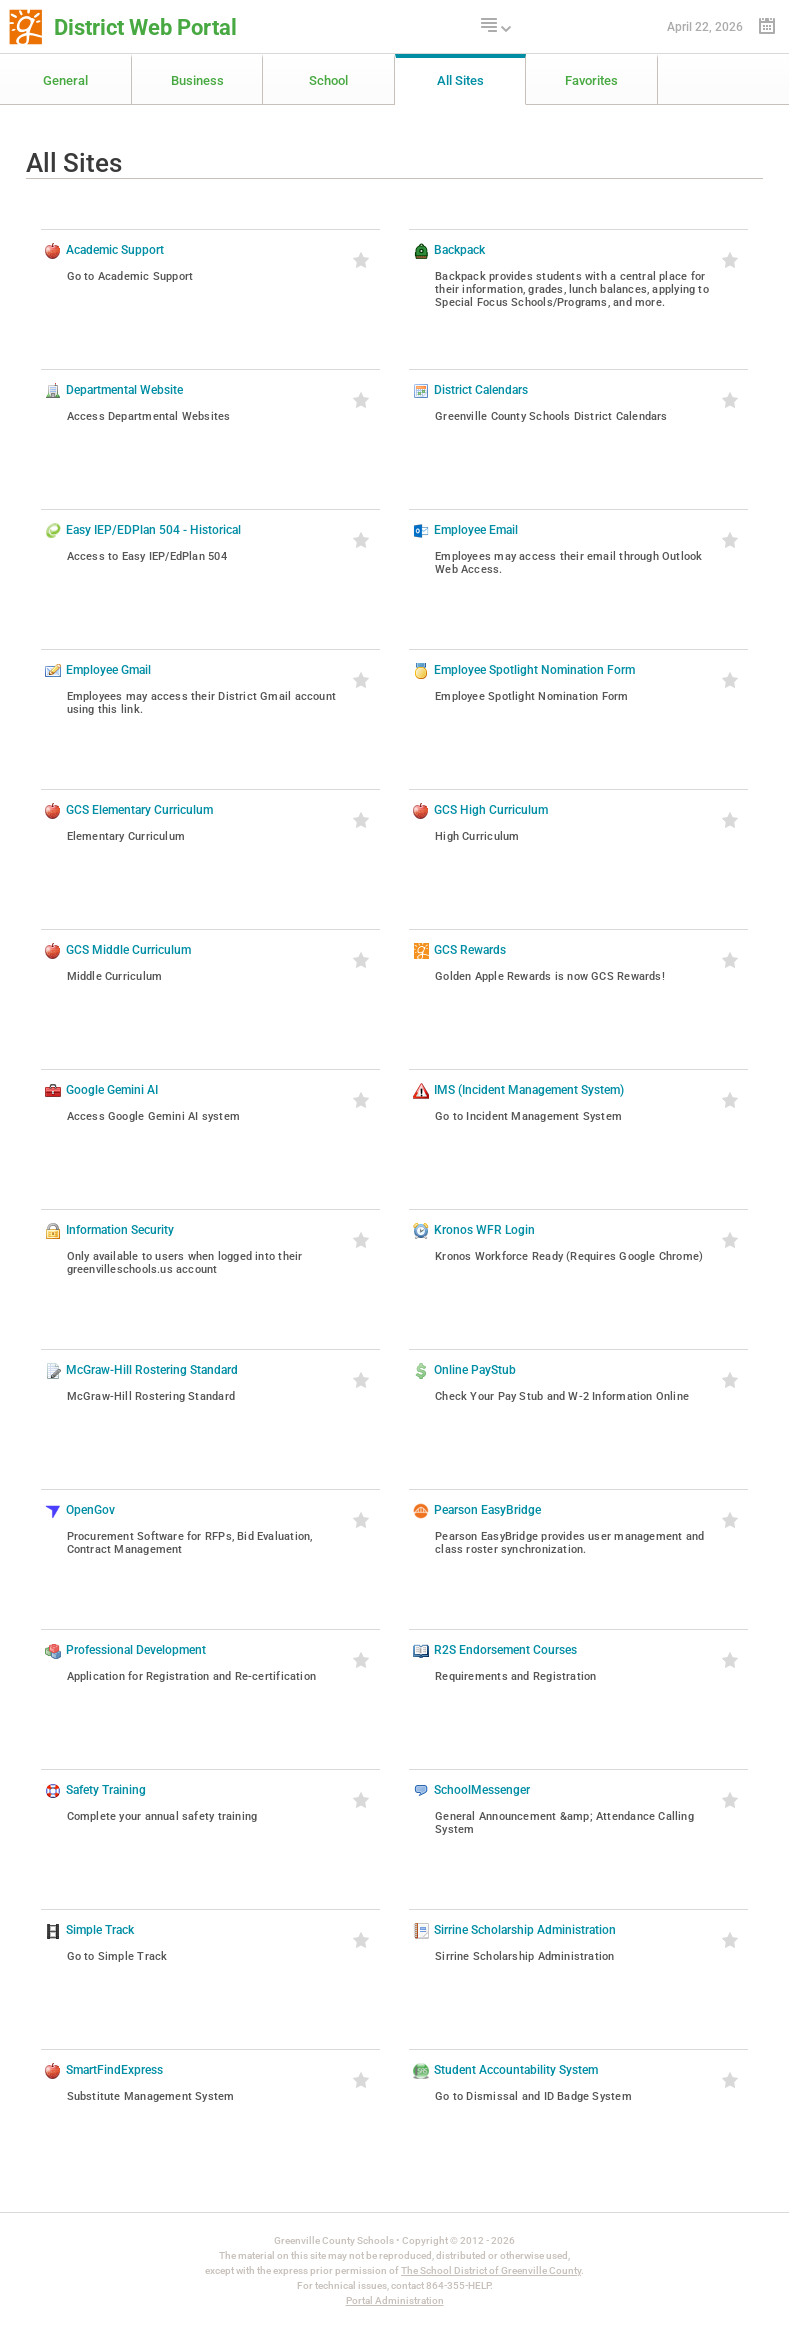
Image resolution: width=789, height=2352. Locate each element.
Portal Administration (395, 2300)
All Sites (460, 80)
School (328, 80)
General (65, 80)
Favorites (591, 80)
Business (197, 80)
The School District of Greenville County (491, 2270)
